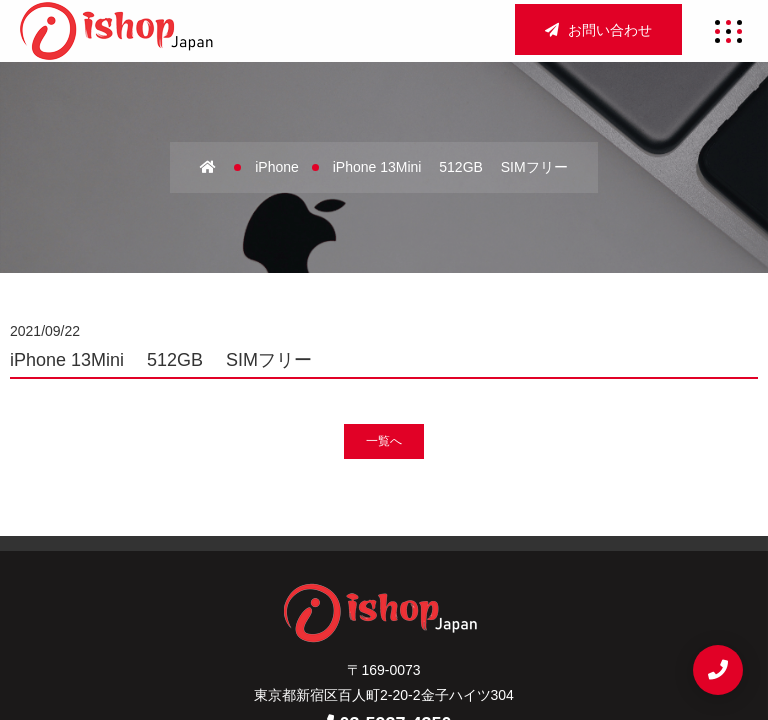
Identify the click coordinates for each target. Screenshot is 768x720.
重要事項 (384, 620)
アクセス (421, 553)
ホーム (252, 553)
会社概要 (333, 553)
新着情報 (472, 587)
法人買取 (296, 587)
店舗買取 (509, 553)
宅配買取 (384, 587)
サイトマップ (282, 620)
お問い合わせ (598, 30)
